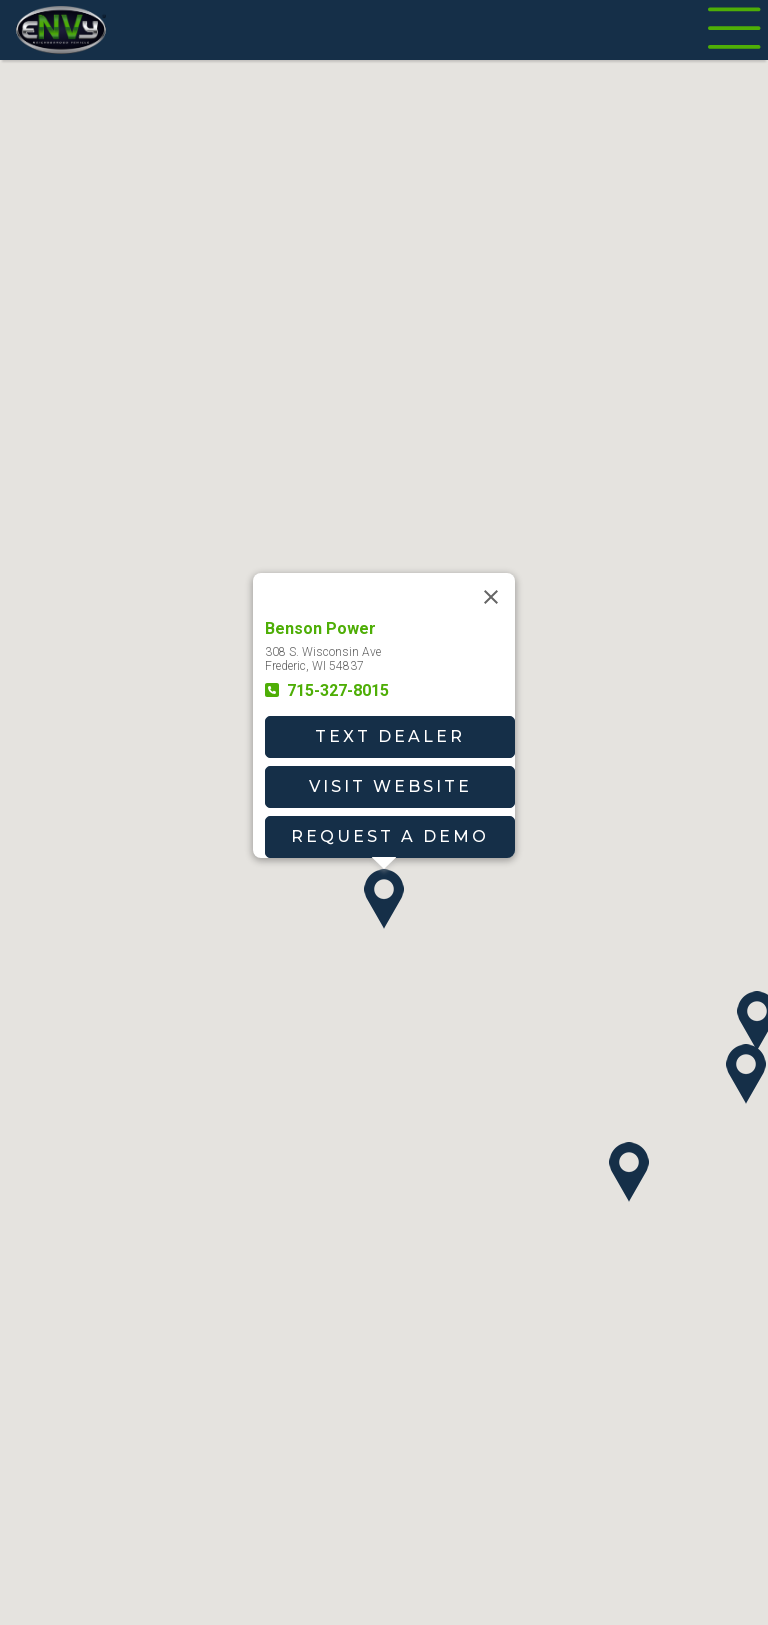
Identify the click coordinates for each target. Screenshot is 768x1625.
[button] (384, 899)
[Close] (491, 597)
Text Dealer (390, 736)
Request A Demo (390, 836)
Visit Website (390, 786)
